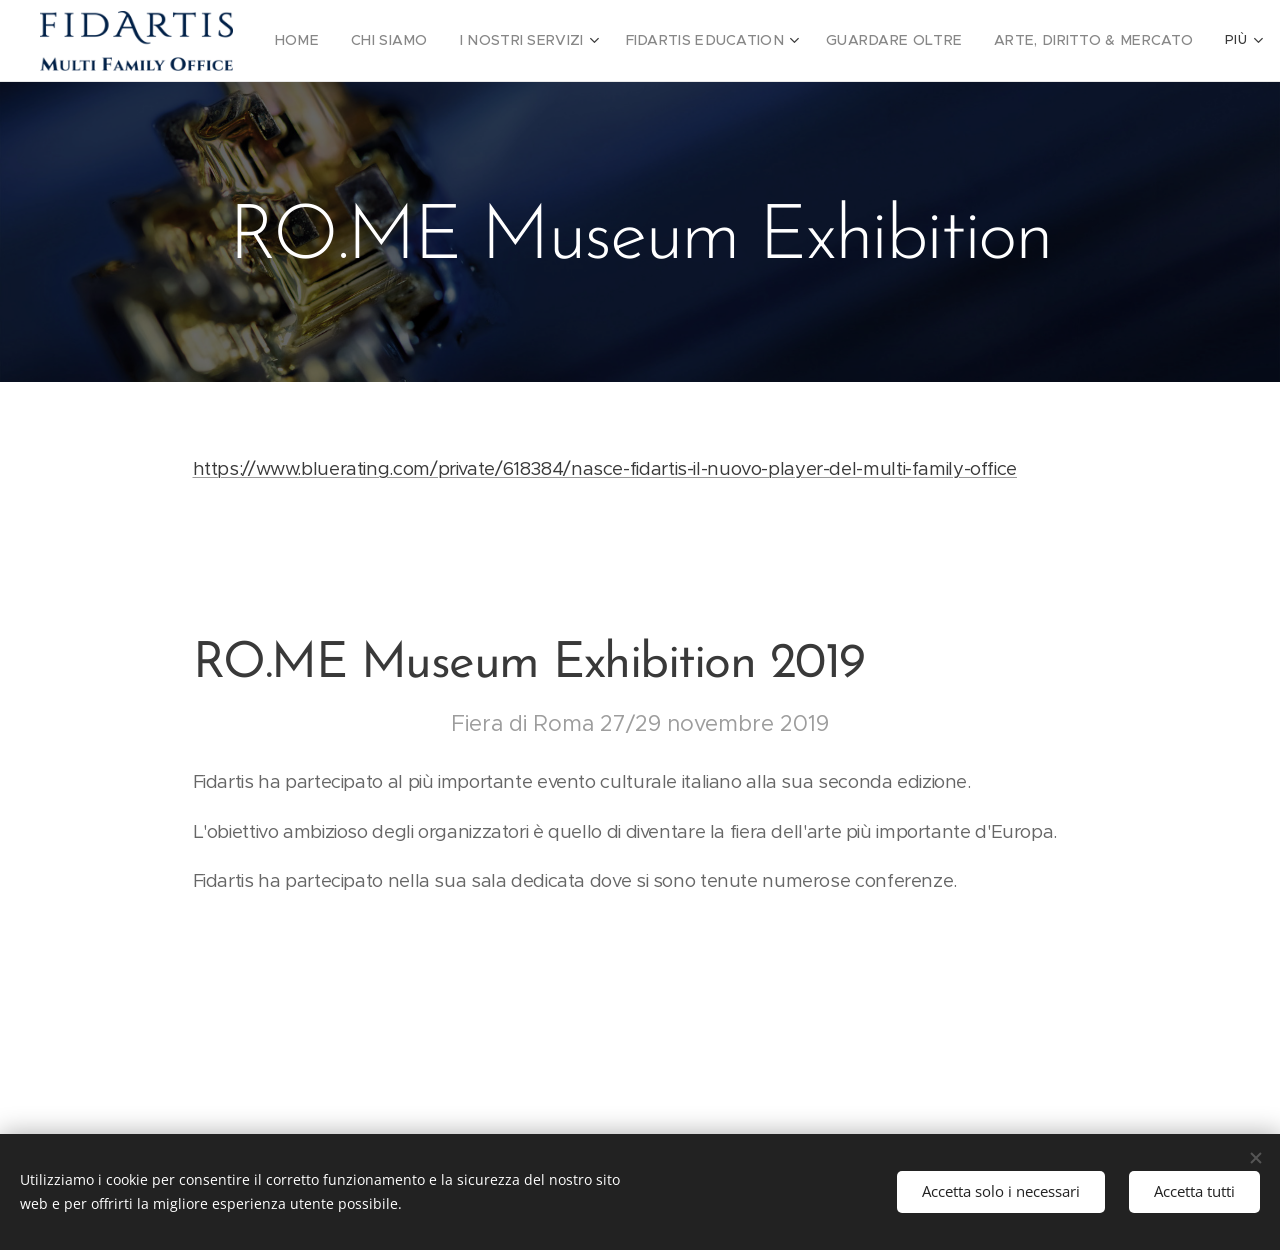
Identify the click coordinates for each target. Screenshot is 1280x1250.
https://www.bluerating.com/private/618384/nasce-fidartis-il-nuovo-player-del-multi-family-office (605, 468)
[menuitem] (324, 41)
